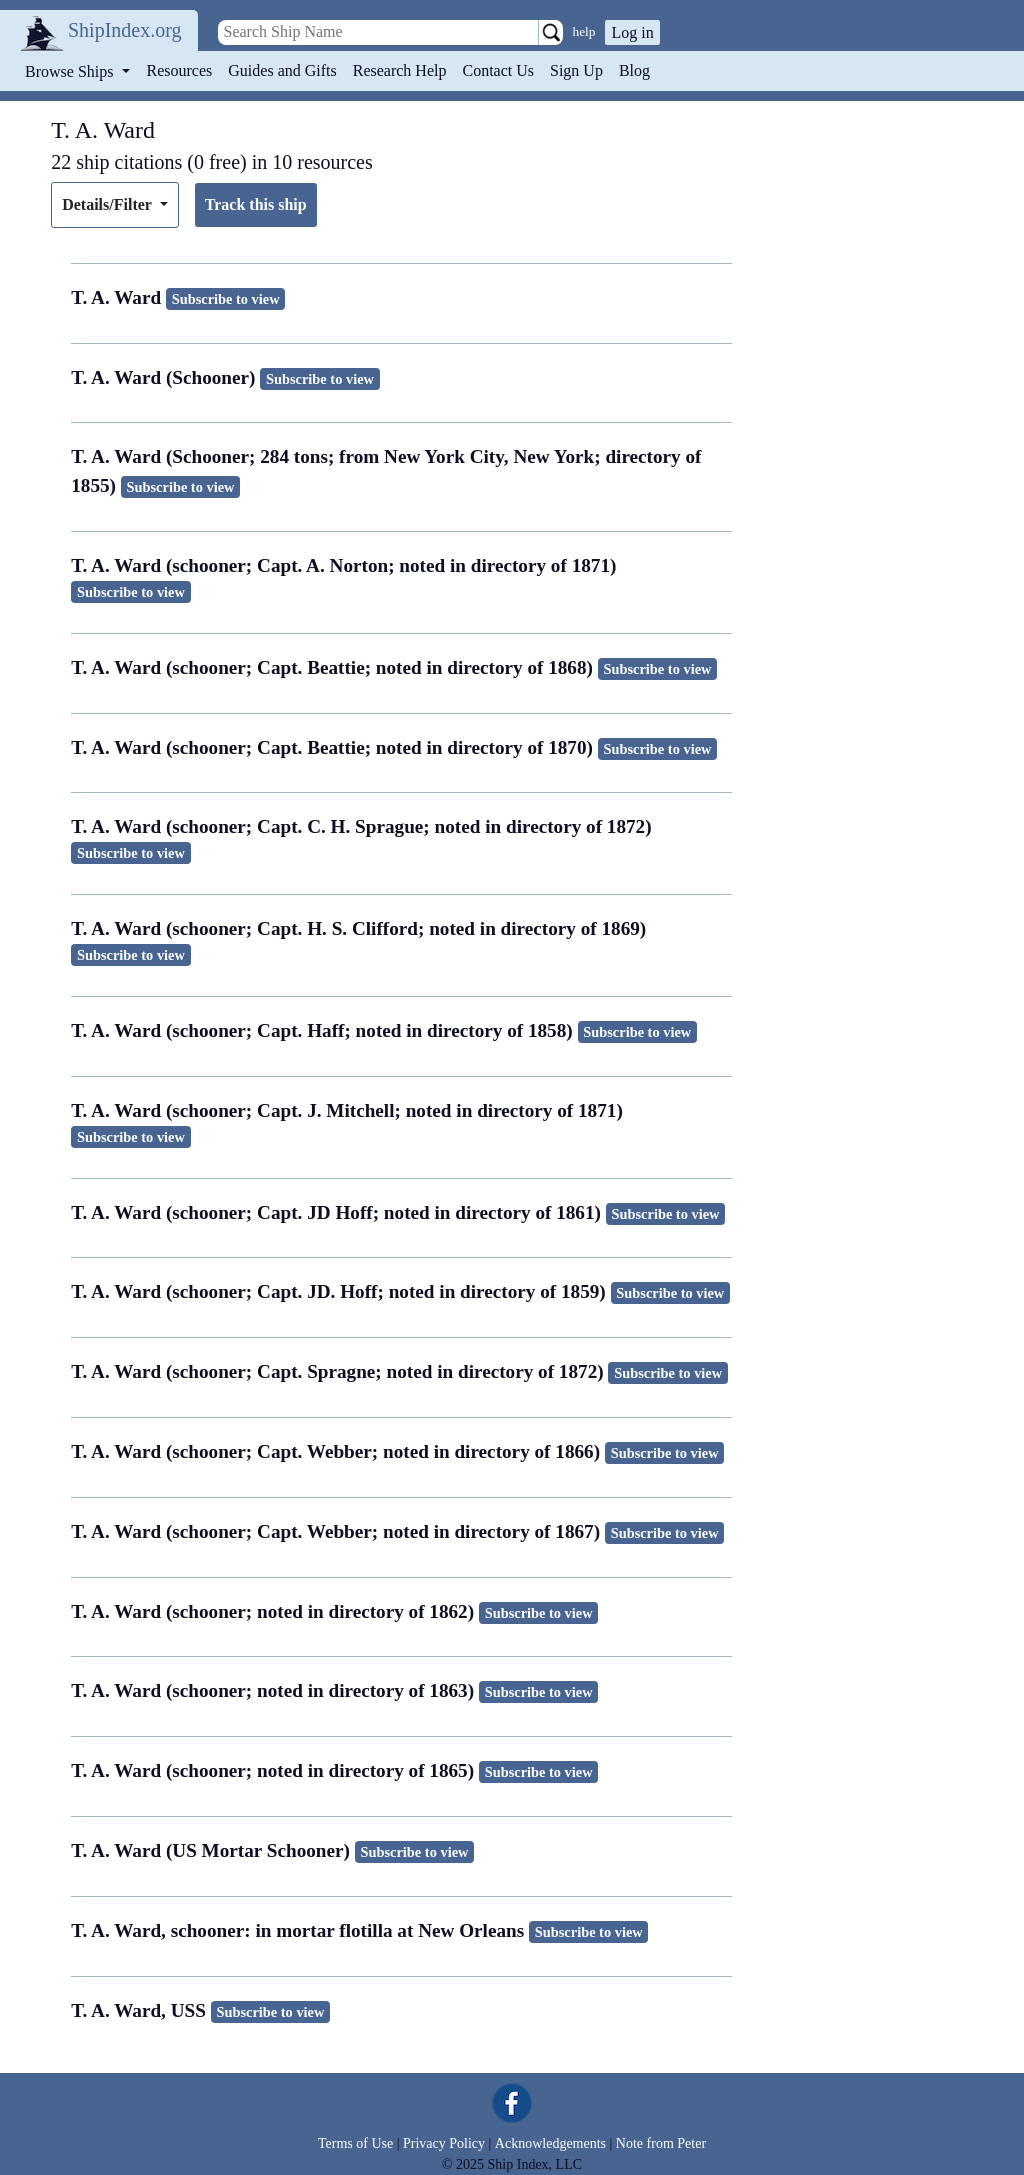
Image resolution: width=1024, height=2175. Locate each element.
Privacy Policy (444, 2143)
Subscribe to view (226, 299)
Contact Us (498, 70)
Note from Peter (661, 2143)
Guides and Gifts (282, 70)
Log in (632, 32)
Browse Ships (71, 71)
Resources (180, 70)
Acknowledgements (550, 2143)
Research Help (400, 70)
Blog (634, 70)
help (584, 31)
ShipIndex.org (125, 30)
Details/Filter (108, 204)
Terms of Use (355, 2143)
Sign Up (576, 70)
